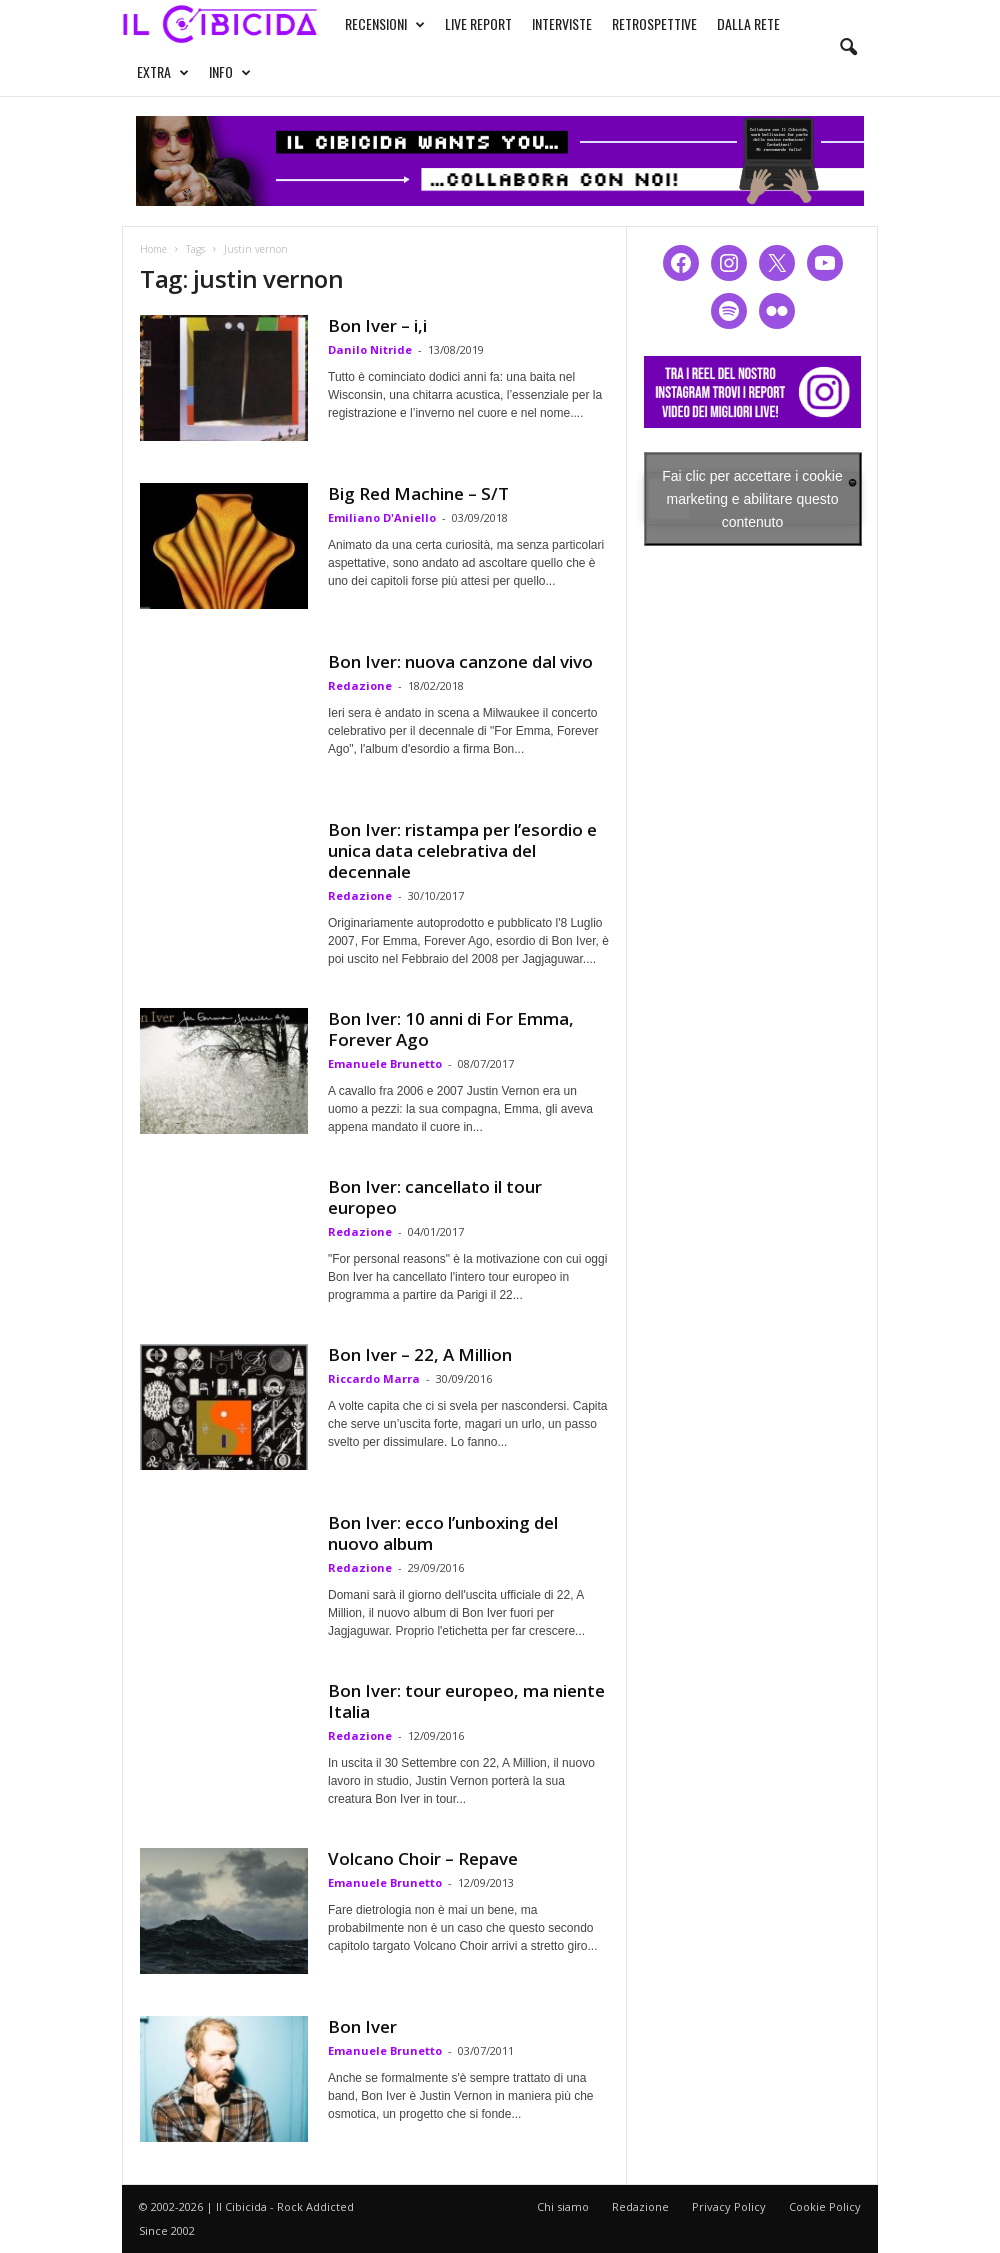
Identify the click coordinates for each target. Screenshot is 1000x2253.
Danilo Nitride (370, 349)
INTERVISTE (562, 23)
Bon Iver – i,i (377, 325)
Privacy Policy (729, 2206)
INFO (230, 72)
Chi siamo (563, 2206)
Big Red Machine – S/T (418, 493)
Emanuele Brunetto (385, 1063)
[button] (848, 48)
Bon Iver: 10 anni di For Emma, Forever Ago (451, 1029)
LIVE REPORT (478, 23)
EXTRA (163, 72)
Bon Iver (362, 2026)
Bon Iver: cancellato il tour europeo (435, 1197)
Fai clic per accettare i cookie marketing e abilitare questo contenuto (752, 498)
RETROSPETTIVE (654, 23)
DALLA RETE (748, 23)
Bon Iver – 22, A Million (420, 1354)
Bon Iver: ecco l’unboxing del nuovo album (443, 1533)
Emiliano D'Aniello (382, 517)
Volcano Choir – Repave (423, 1858)
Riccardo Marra (374, 1378)
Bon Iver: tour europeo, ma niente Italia (466, 1701)
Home (153, 249)
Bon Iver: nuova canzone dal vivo (460, 661)
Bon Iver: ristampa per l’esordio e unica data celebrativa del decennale (462, 850)
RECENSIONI (385, 24)
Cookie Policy (825, 2206)
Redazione (360, 685)
